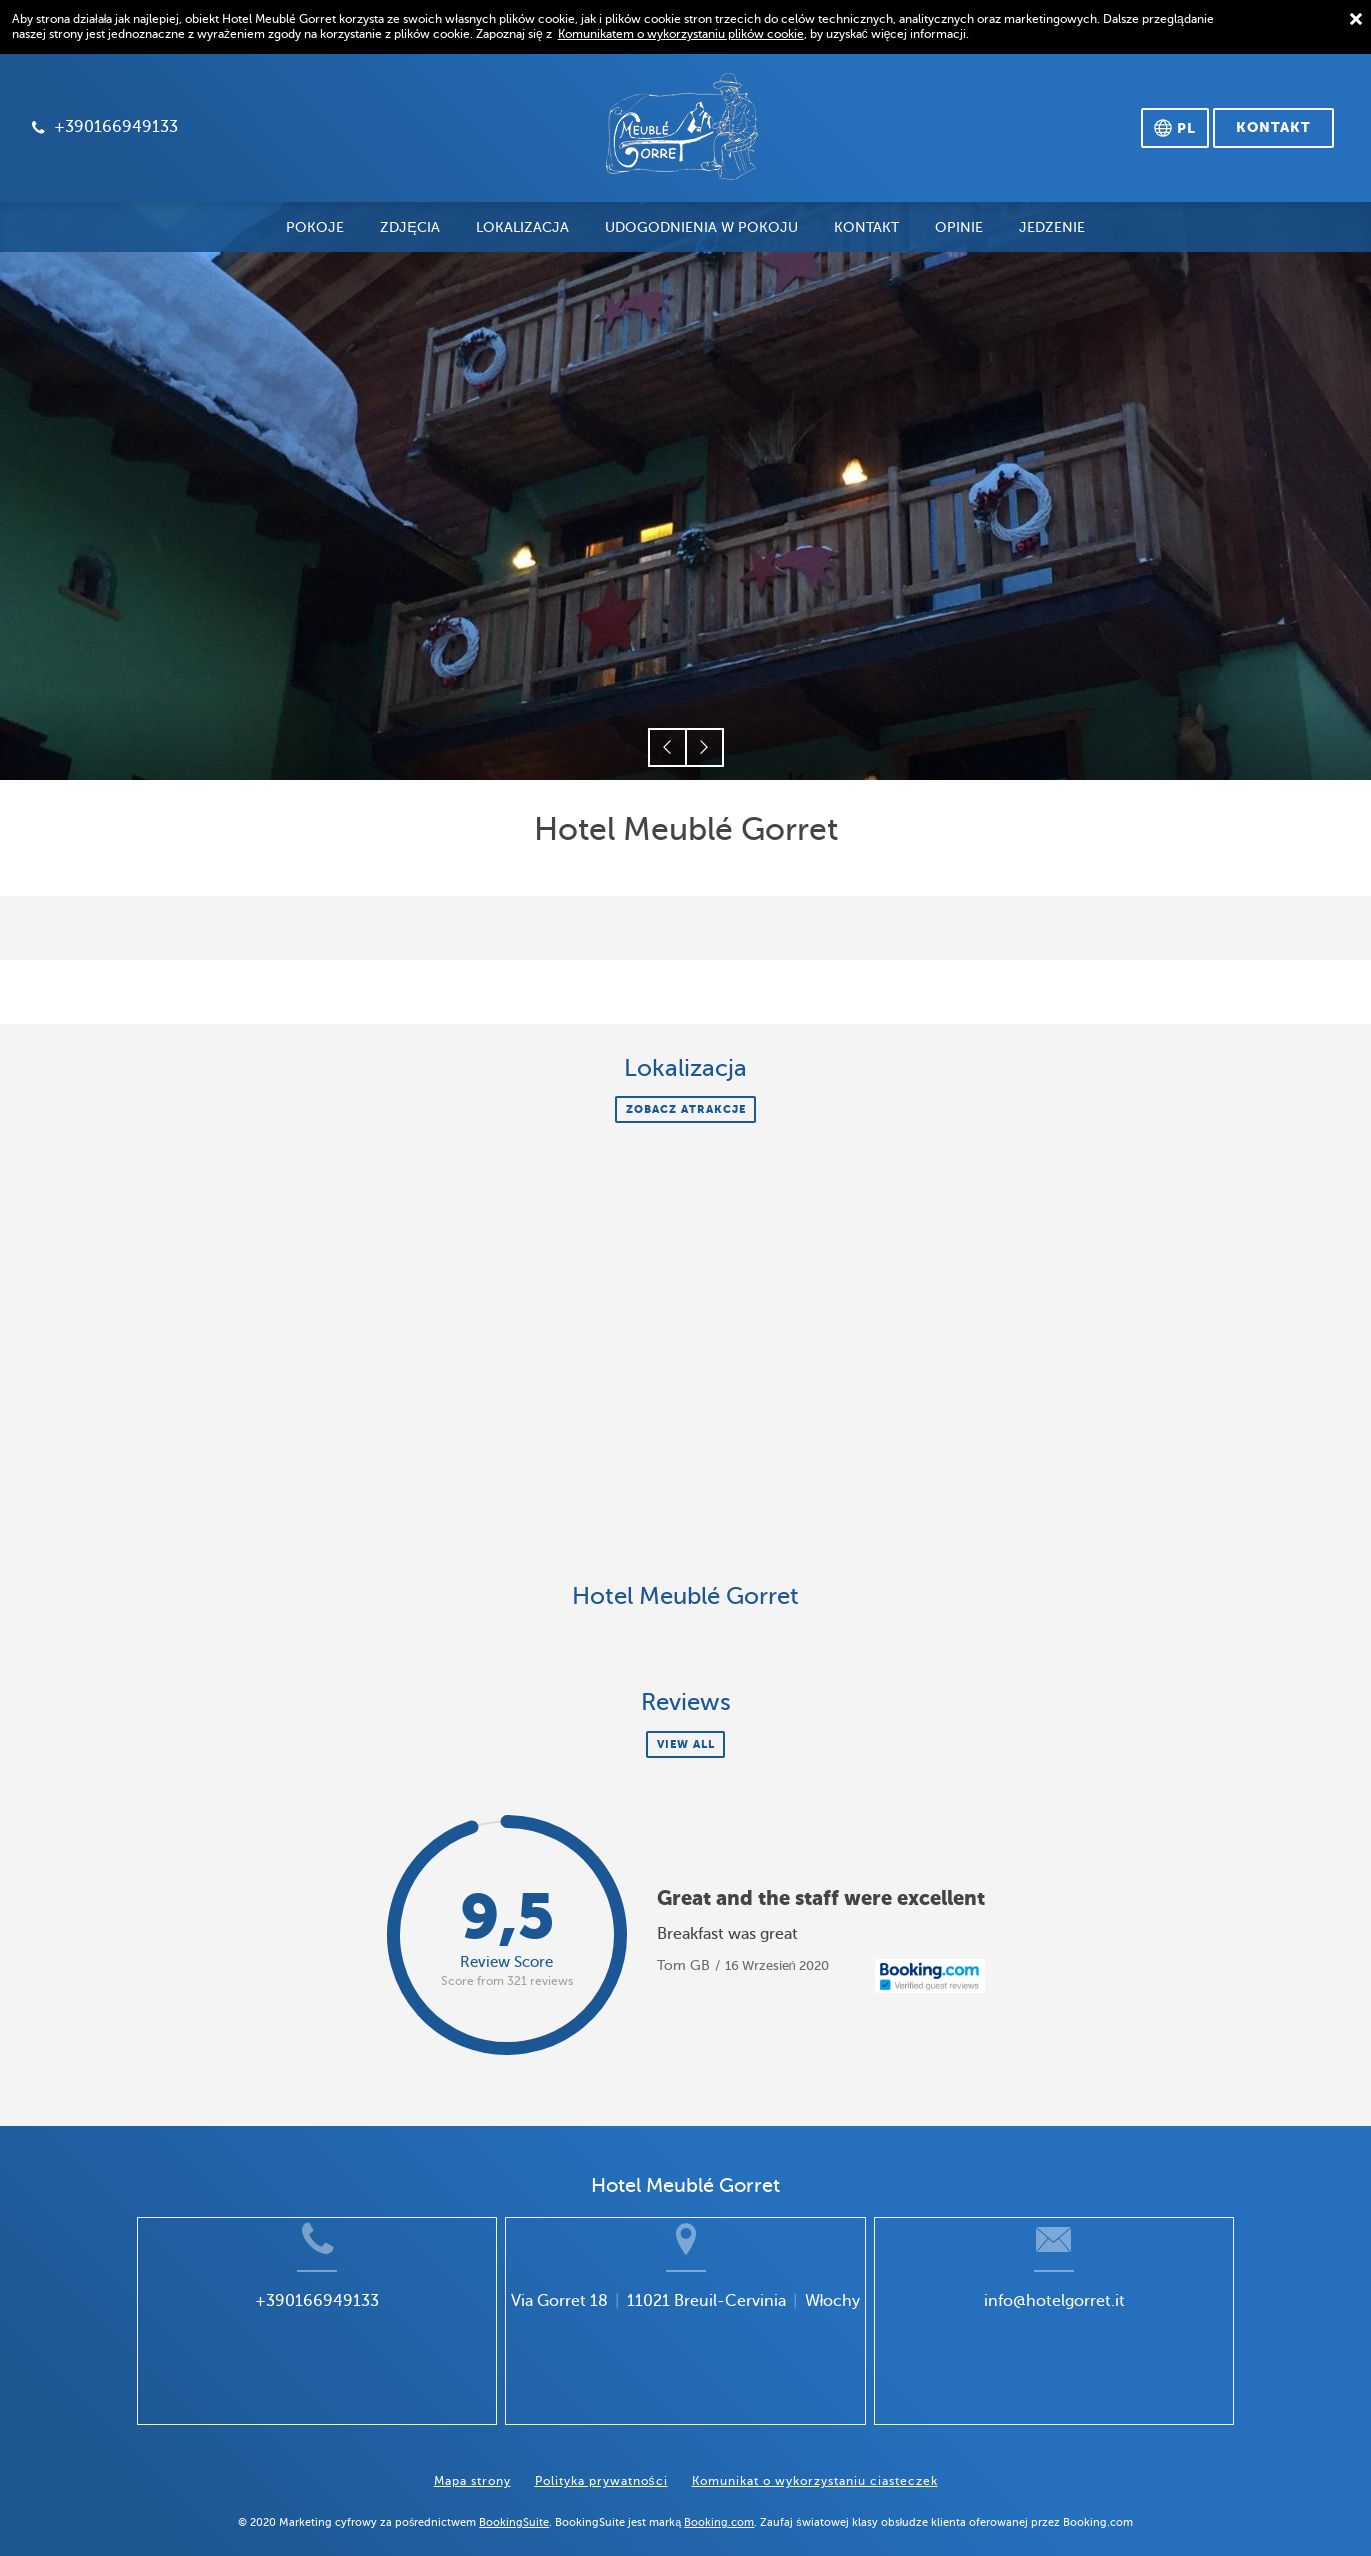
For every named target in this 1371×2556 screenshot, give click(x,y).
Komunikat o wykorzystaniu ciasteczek (815, 2467)
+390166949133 (271, 2331)
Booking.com (719, 2507)
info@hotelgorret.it (1099, 2331)
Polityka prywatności (601, 2467)
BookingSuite (514, 2507)
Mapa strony (472, 2467)
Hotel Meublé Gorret (685, 1596)
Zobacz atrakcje (686, 1109)
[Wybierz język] (1175, 128)
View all (686, 1744)
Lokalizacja (685, 1068)
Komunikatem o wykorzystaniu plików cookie (681, 34)
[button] (667, 747)
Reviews (686, 1702)
